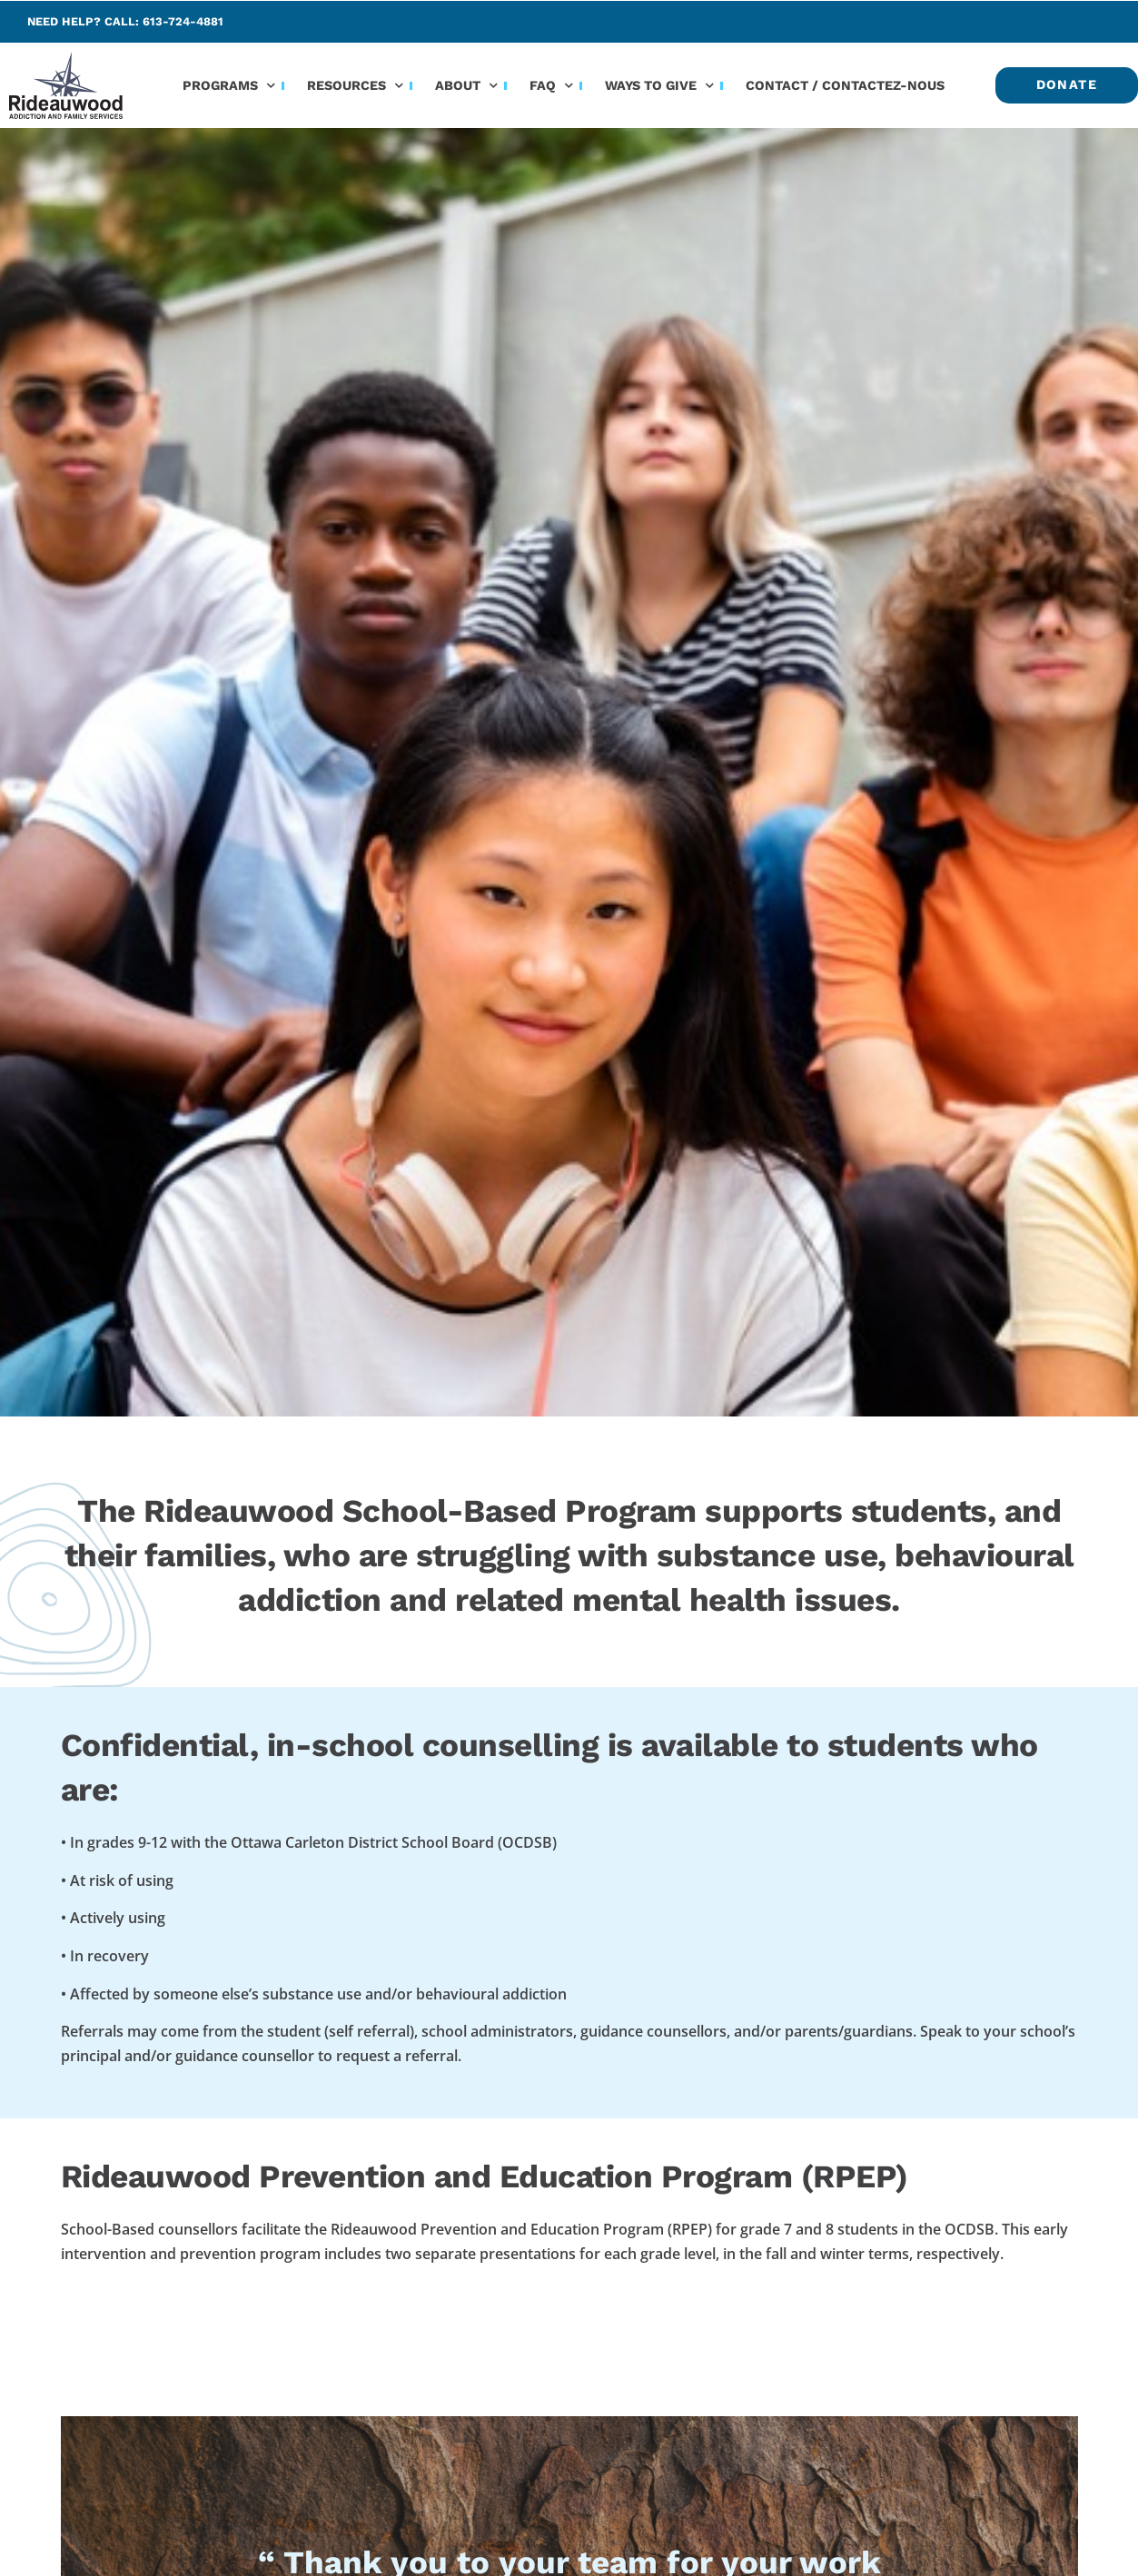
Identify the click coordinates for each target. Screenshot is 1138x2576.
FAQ (551, 85)
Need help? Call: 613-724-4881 (125, 21)
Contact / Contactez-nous (845, 85)
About (466, 85)
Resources (355, 85)
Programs (229, 85)
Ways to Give (659, 85)
